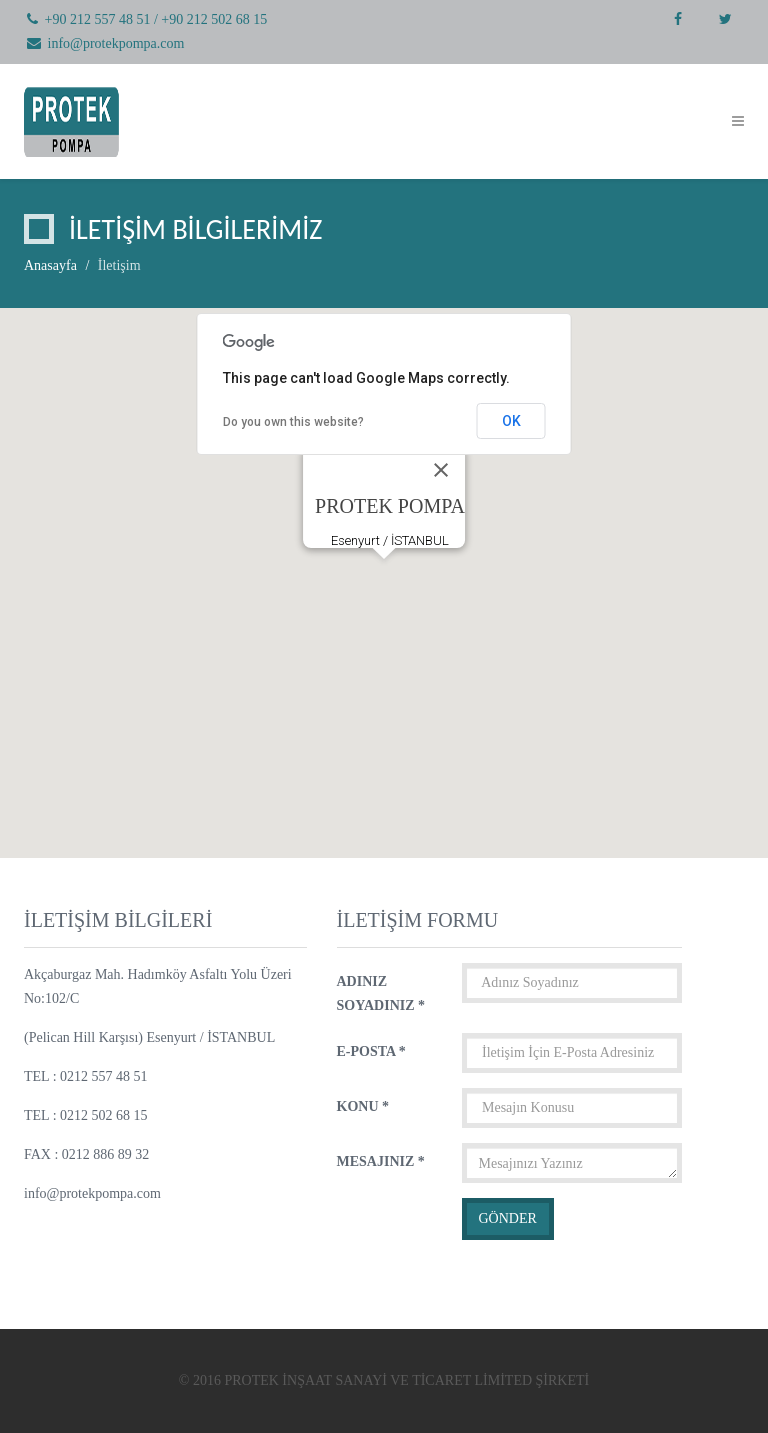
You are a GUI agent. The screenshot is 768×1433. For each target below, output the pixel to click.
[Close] (441, 470)
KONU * (363, 1106)
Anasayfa (50, 265)
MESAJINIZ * (381, 1161)
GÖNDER (508, 1218)
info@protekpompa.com (116, 43)
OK (511, 421)
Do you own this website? (293, 422)
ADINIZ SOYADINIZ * (381, 993)
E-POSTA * (371, 1051)
